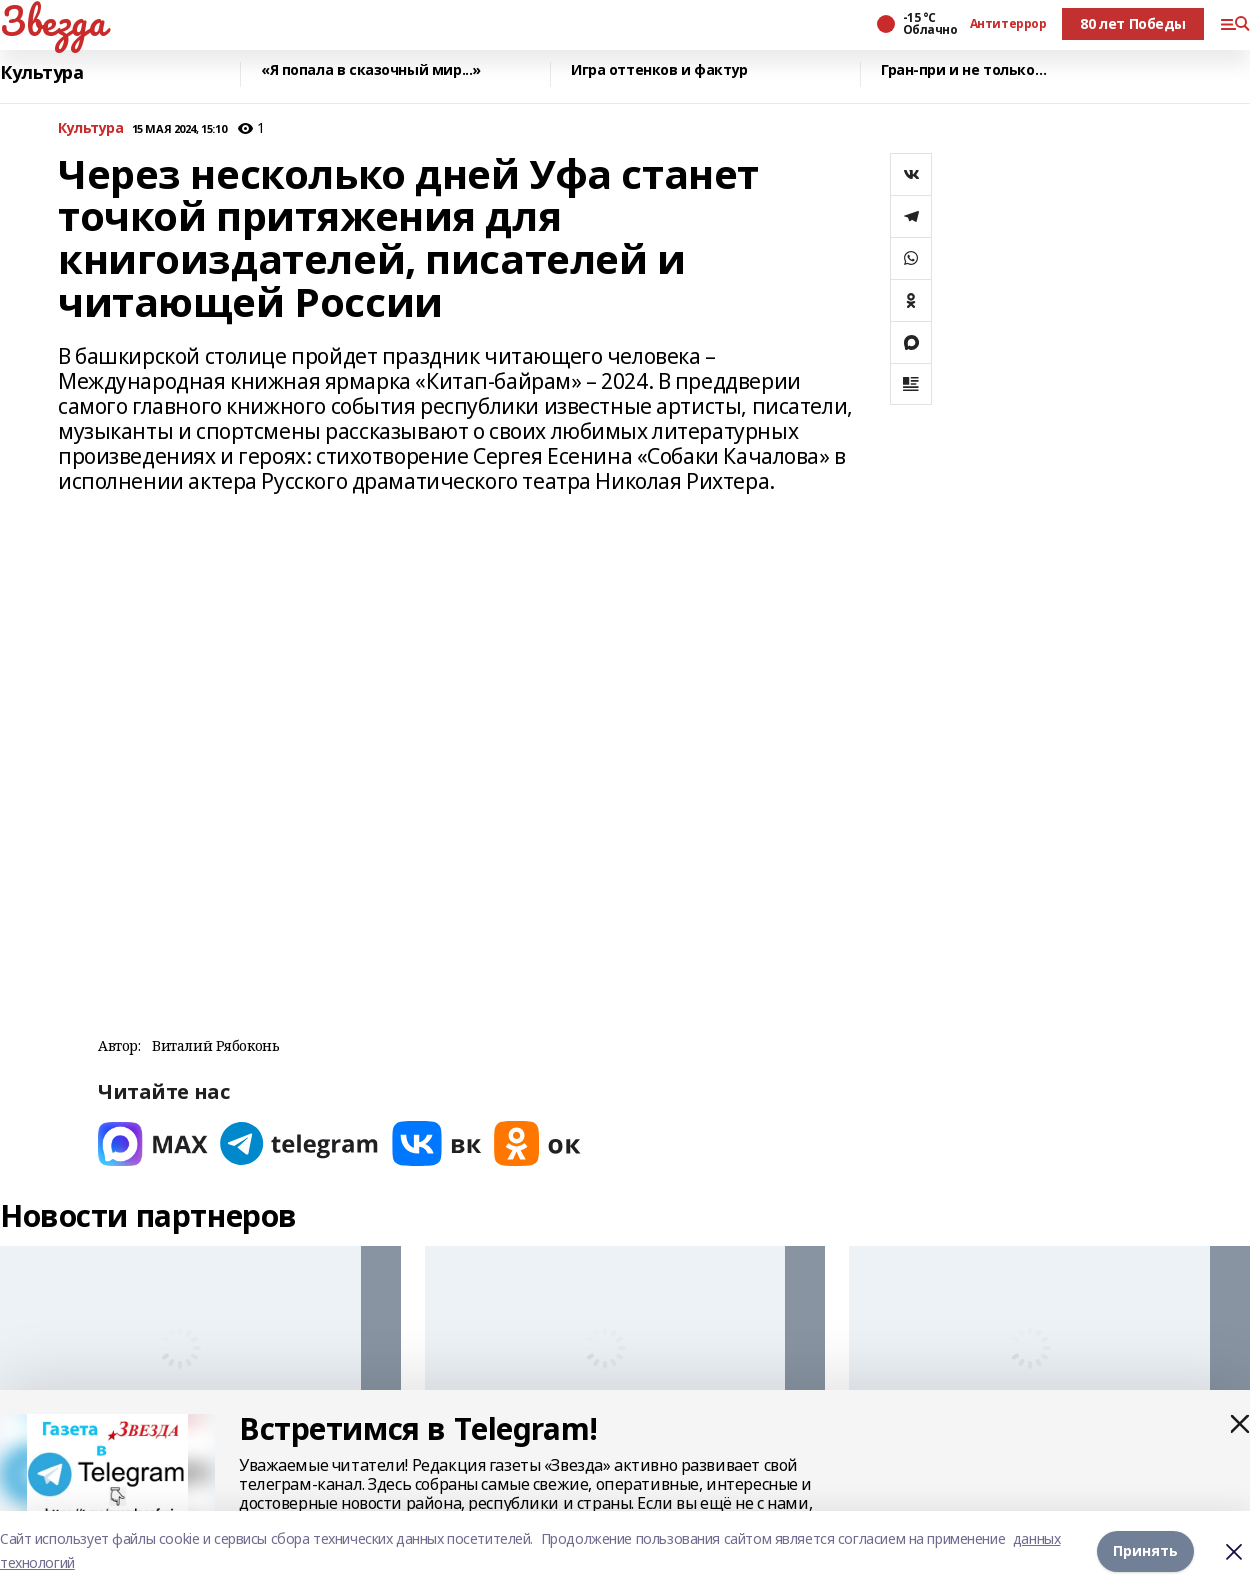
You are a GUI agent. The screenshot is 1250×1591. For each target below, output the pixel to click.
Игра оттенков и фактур (659, 70)
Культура (42, 72)
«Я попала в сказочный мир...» (371, 70)
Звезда (52, 21)
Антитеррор (1008, 24)
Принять (1145, 1550)
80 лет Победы (1133, 23)
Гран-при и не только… (963, 70)
